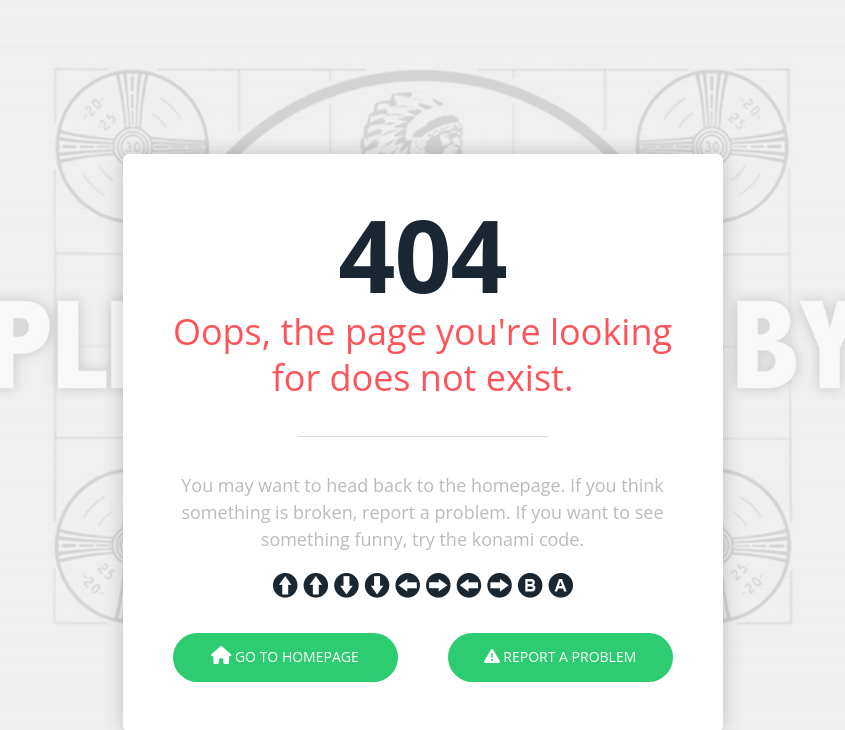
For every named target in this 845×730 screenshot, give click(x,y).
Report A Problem (560, 656)
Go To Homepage (284, 656)
